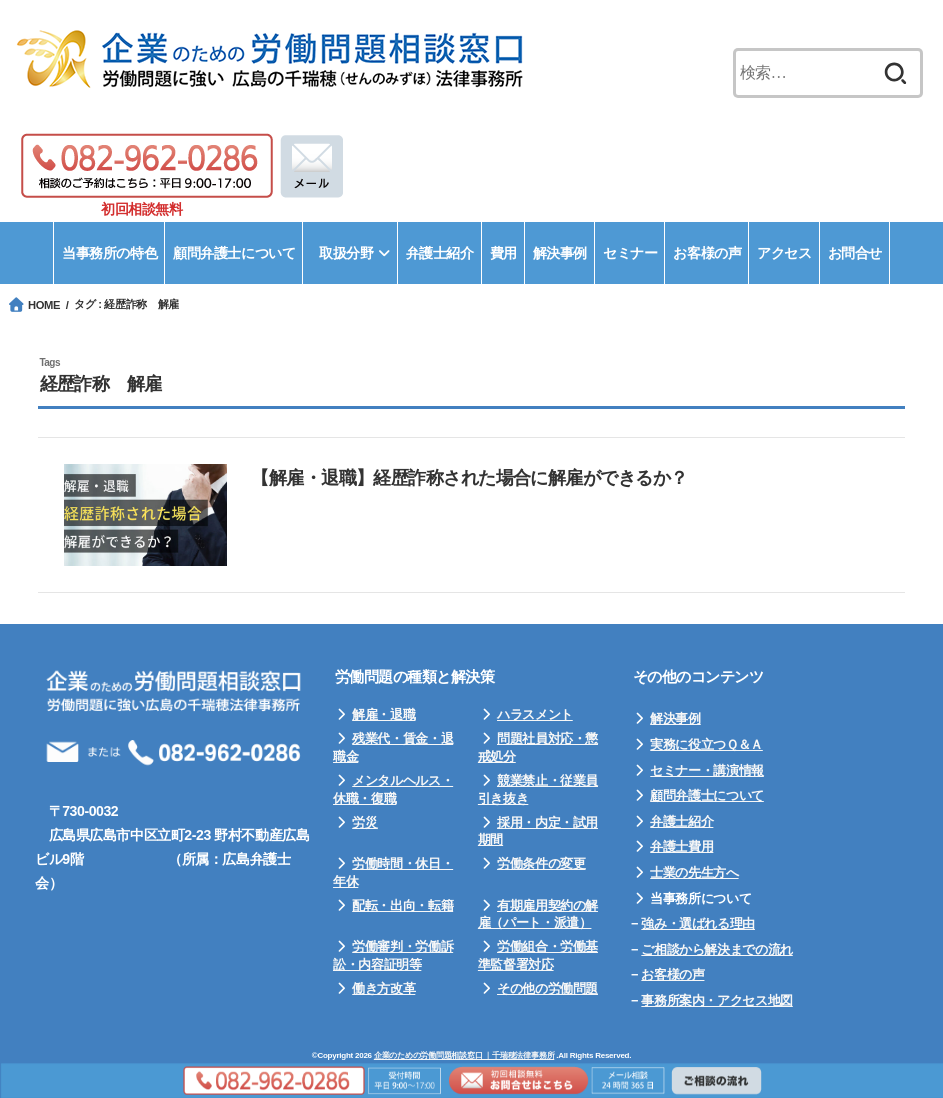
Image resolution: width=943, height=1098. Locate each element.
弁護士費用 (681, 846)
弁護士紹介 (681, 821)
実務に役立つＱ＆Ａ (706, 744)
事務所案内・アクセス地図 (716, 1000)
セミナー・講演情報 (707, 770)
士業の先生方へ (694, 872)
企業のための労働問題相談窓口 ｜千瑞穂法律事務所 (464, 1055)
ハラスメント (535, 714)
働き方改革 (383, 988)
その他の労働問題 (547, 988)
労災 (364, 822)
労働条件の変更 (541, 863)
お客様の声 (672, 974)
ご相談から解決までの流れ (716, 949)
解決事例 (675, 718)
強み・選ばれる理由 (698, 923)
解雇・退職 (383, 714)
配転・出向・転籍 (402, 905)
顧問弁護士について (707, 795)
